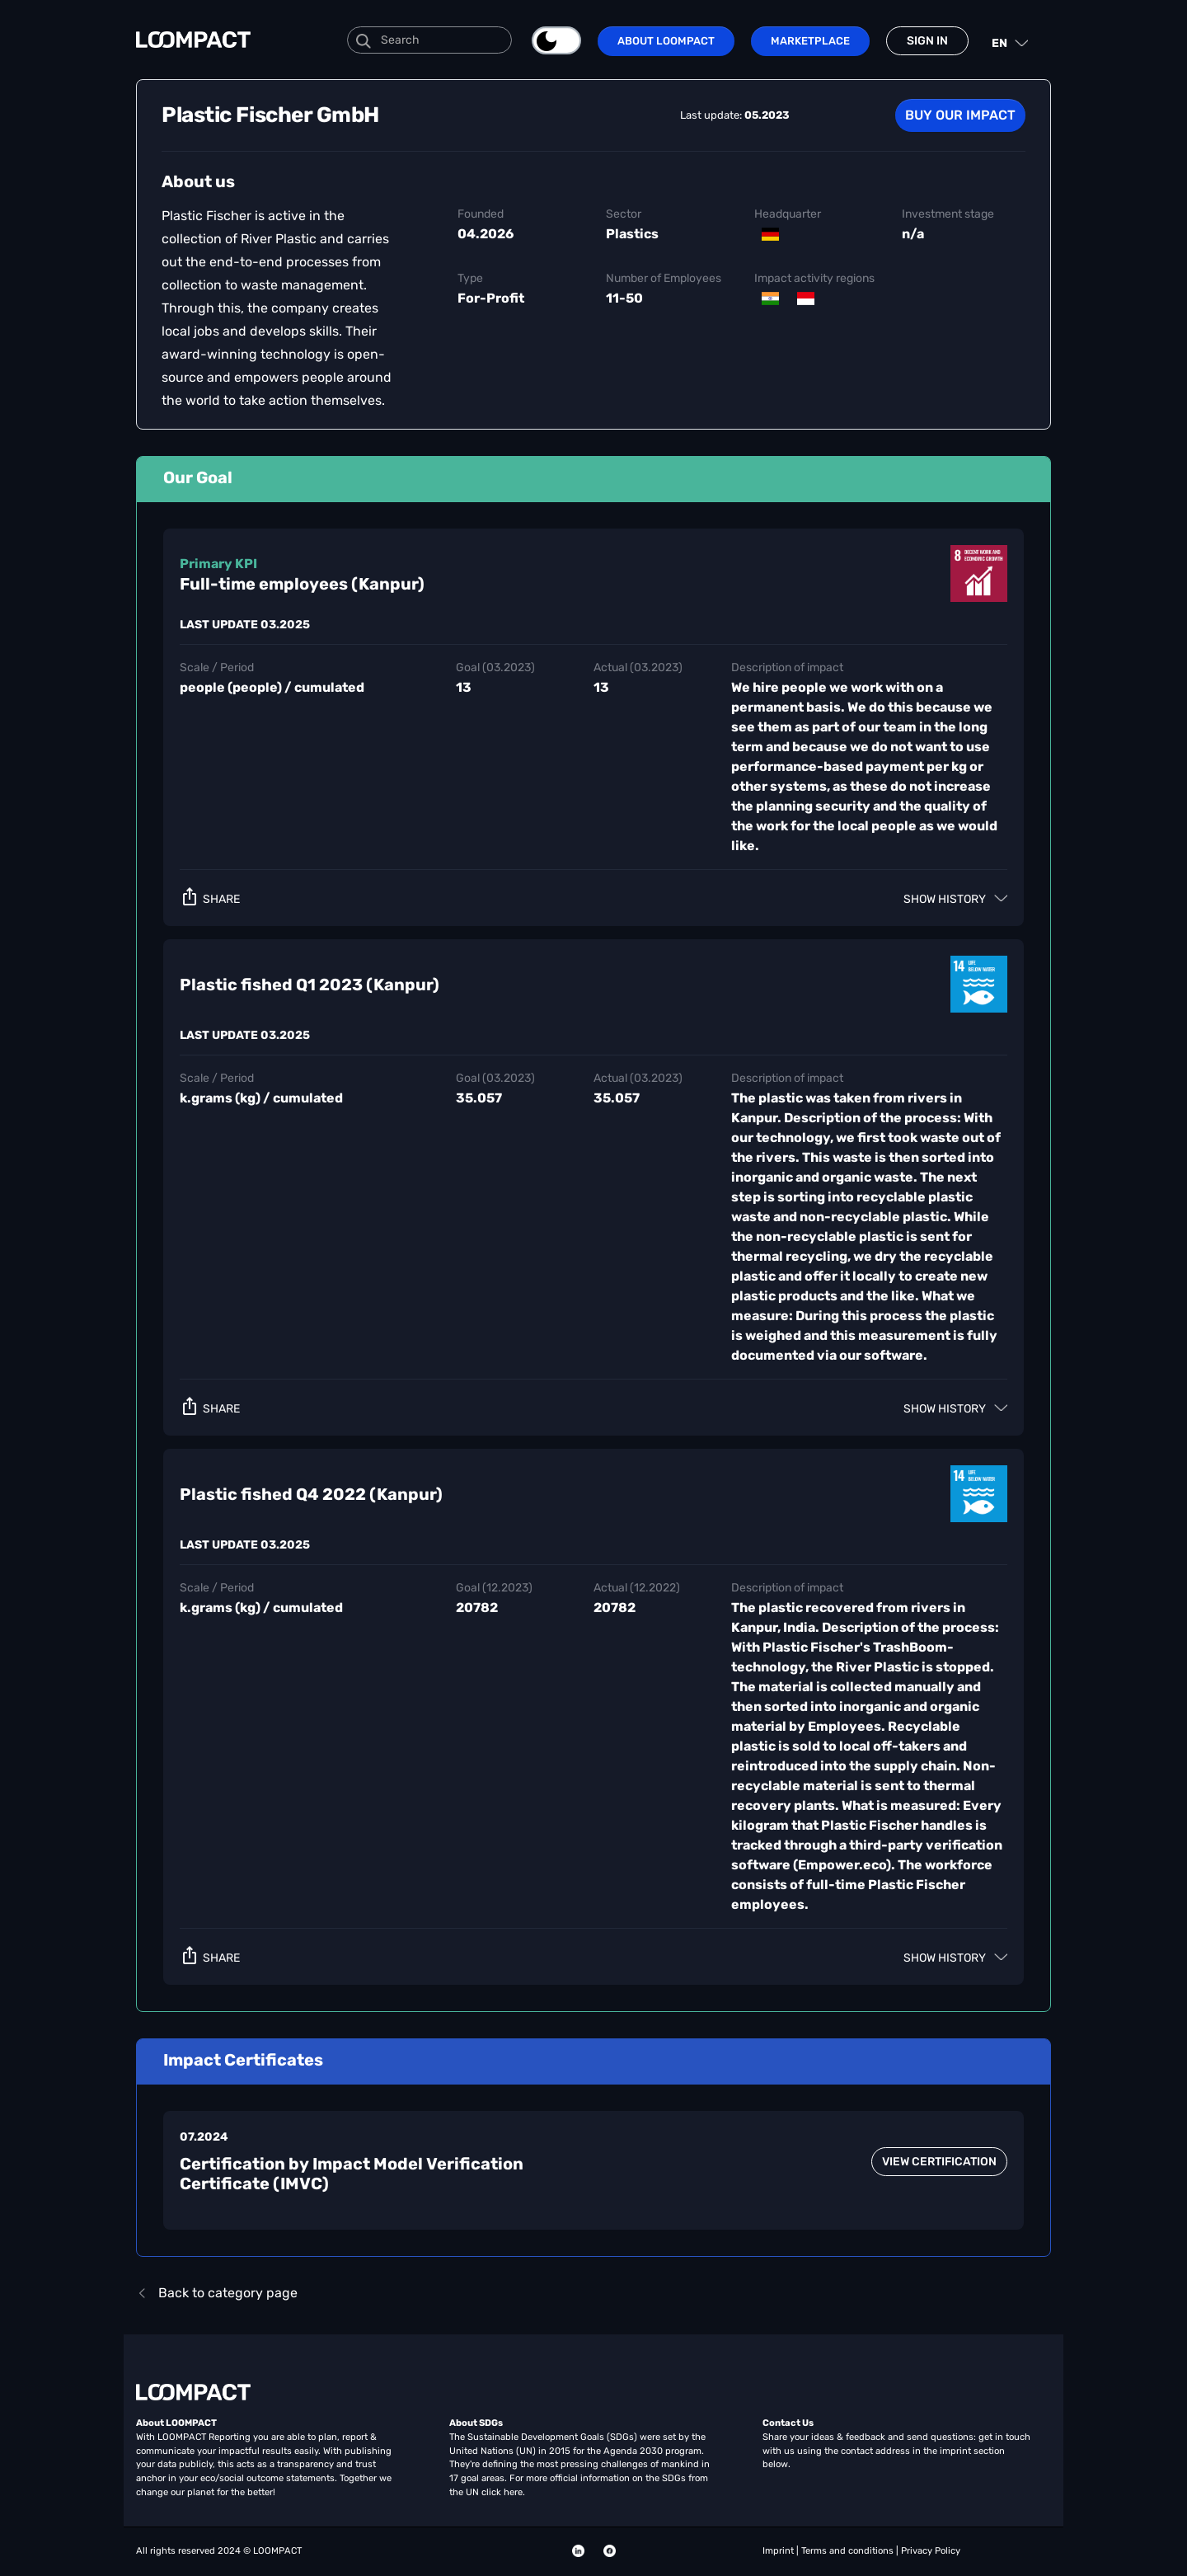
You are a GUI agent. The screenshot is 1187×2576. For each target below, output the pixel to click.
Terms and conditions (848, 2550)
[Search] (429, 40)
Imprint (779, 2550)
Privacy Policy (930, 2550)
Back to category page (217, 2293)
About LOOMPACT (666, 41)
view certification (939, 2162)
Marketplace (810, 41)
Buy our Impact (960, 115)
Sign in (927, 41)
